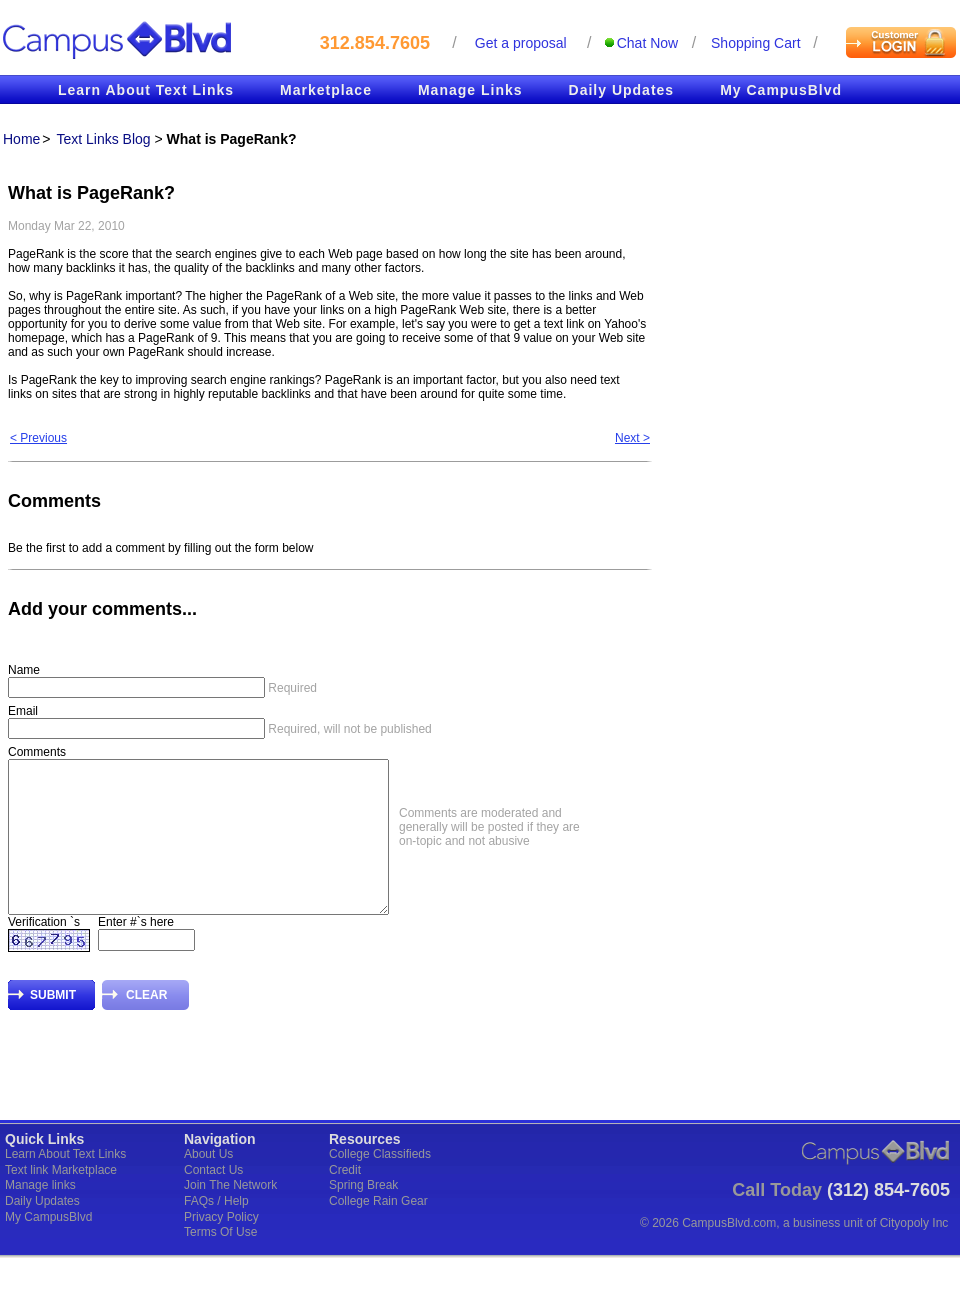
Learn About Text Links (146, 90)
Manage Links (470, 90)
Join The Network (230, 1215)
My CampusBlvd (781, 90)
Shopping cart (756, 43)
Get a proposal (521, 43)
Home (21, 139)
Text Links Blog (103, 139)
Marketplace (326, 90)
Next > (632, 438)
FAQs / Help (216, 1231)
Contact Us (213, 1200)
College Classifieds (380, 1184)
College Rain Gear (378, 1231)
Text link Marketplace (61, 1200)
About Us (208, 1184)
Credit (345, 1200)
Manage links (40, 1215)
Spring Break (363, 1215)
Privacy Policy (221, 1247)
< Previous (38, 438)
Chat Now (647, 43)
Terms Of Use (220, 1262)
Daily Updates (622, 90)
